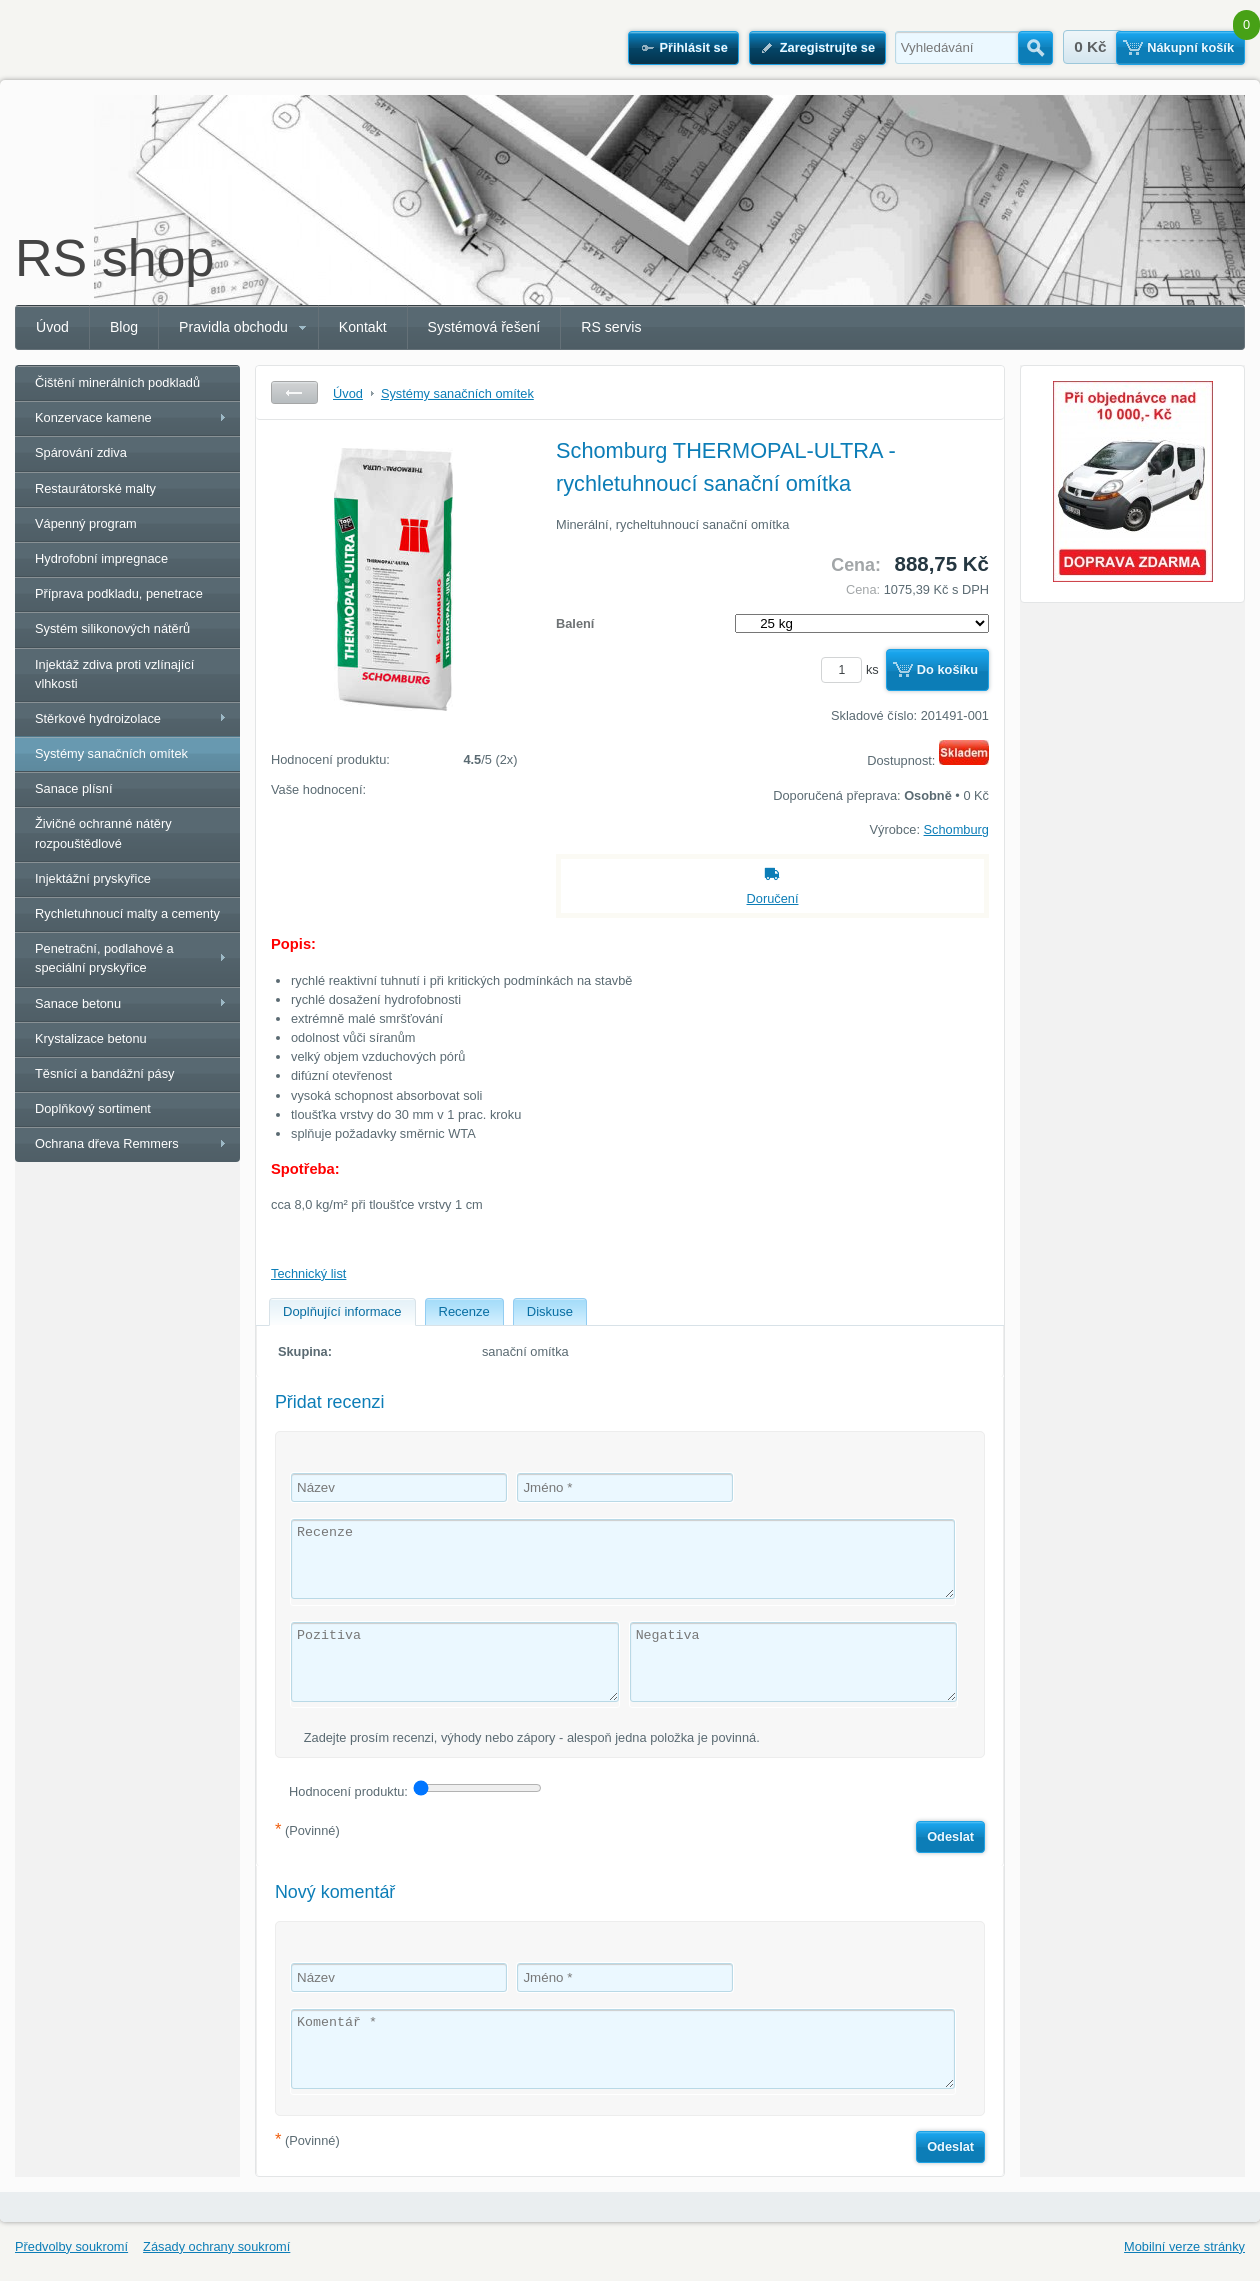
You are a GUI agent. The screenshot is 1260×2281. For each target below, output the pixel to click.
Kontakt (363, 327)
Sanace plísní (74, 788)
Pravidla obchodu (233, 327)
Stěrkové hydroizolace (98, 718)
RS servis (611, 327)
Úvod (52, 327)
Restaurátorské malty (95, 488)
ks (853, 669)
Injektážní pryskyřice (93, 878)
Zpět (294, 392)
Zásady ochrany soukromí (216, 2246)
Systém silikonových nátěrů (112, 628)
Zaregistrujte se (827, 47)
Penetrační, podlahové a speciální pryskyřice (104, 958)
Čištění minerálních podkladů (117, 382)
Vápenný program (86, 523)
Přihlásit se (693, 47)
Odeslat (950, 1836)
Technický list (308, 1273)
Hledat (1035, 48)
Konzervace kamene (93, 417)
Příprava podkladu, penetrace (119, 593)
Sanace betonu (78, 1003)
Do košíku (947, 669)
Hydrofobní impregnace (101, 558)
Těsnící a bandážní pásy (104, 1073)
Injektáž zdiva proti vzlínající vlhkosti (114, 674)
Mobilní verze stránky (1184, 2246)
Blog (124, 327)
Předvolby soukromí (71, 2246)
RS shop (114, 258)
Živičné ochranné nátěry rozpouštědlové (103, 833)
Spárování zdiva (81, 452)
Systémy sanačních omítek (111, 753)
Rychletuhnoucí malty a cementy (127, 913)
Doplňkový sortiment (93, 1108)
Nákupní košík (1190, 47)
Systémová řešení (484, 327)
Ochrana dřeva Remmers (107, 1143)
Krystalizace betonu (91, 1038)
